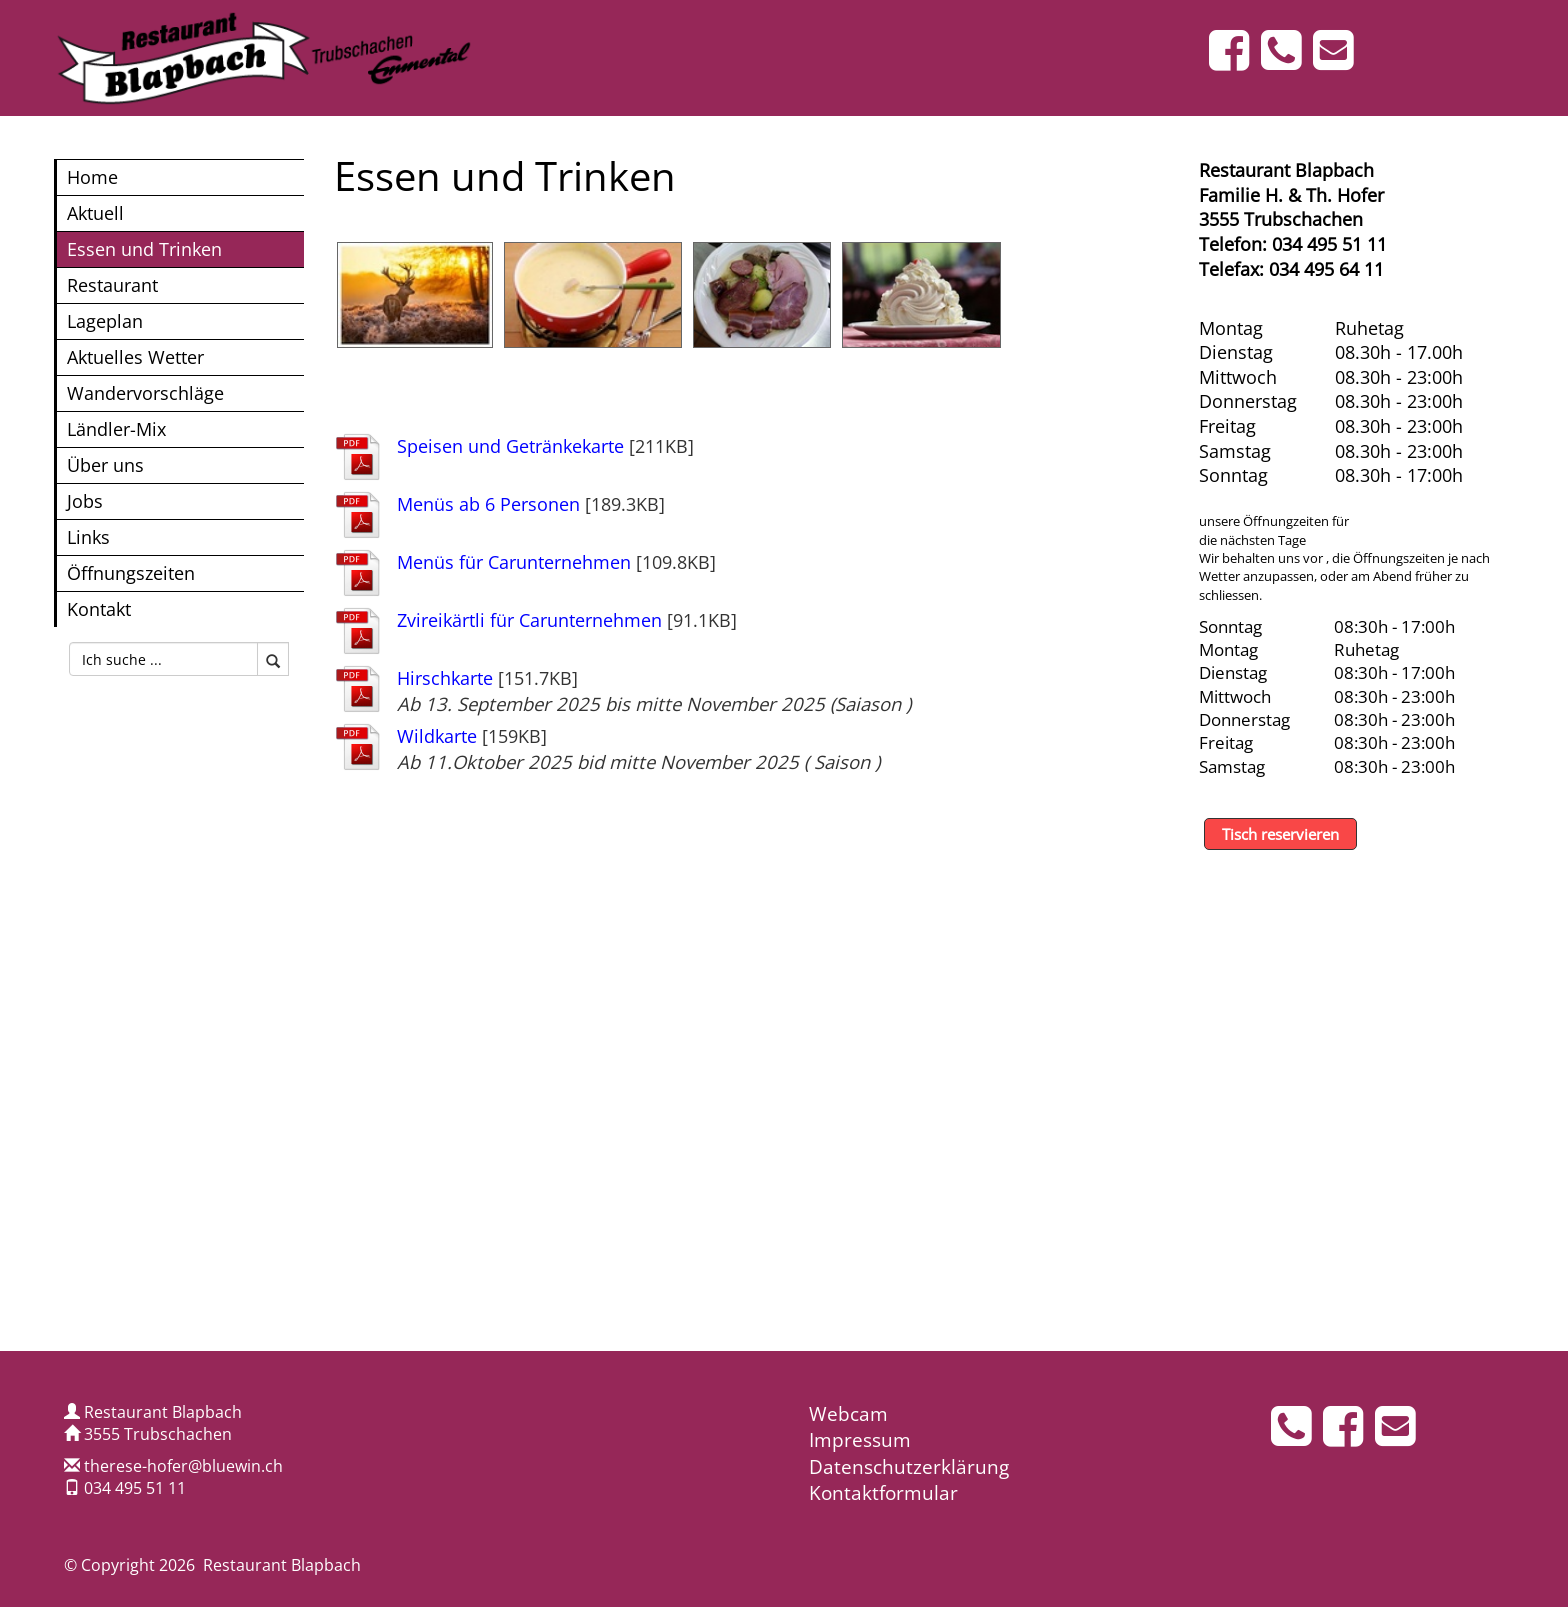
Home (92, 176)
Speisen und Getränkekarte (510, 445)
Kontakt (99, 608)
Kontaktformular (883, 1493)
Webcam (848, 1414)
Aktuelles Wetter (135, 356)
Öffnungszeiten (131, 572)
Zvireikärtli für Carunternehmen (529, 619)
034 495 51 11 (135, 1488)
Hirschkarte (445, 677)
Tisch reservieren (1280, 834)
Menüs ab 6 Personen (488, 503)
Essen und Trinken (144, 248)
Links (88, 536)
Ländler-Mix (116, 428)
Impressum (860, 1440)
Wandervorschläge (145, 392)
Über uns (105, 464)
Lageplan (105, 320)
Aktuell (95, 212)
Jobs (85, 500)
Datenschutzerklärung (909, 1467)
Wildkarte (437, 735)
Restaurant (112, 284)
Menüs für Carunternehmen (514, 561)
